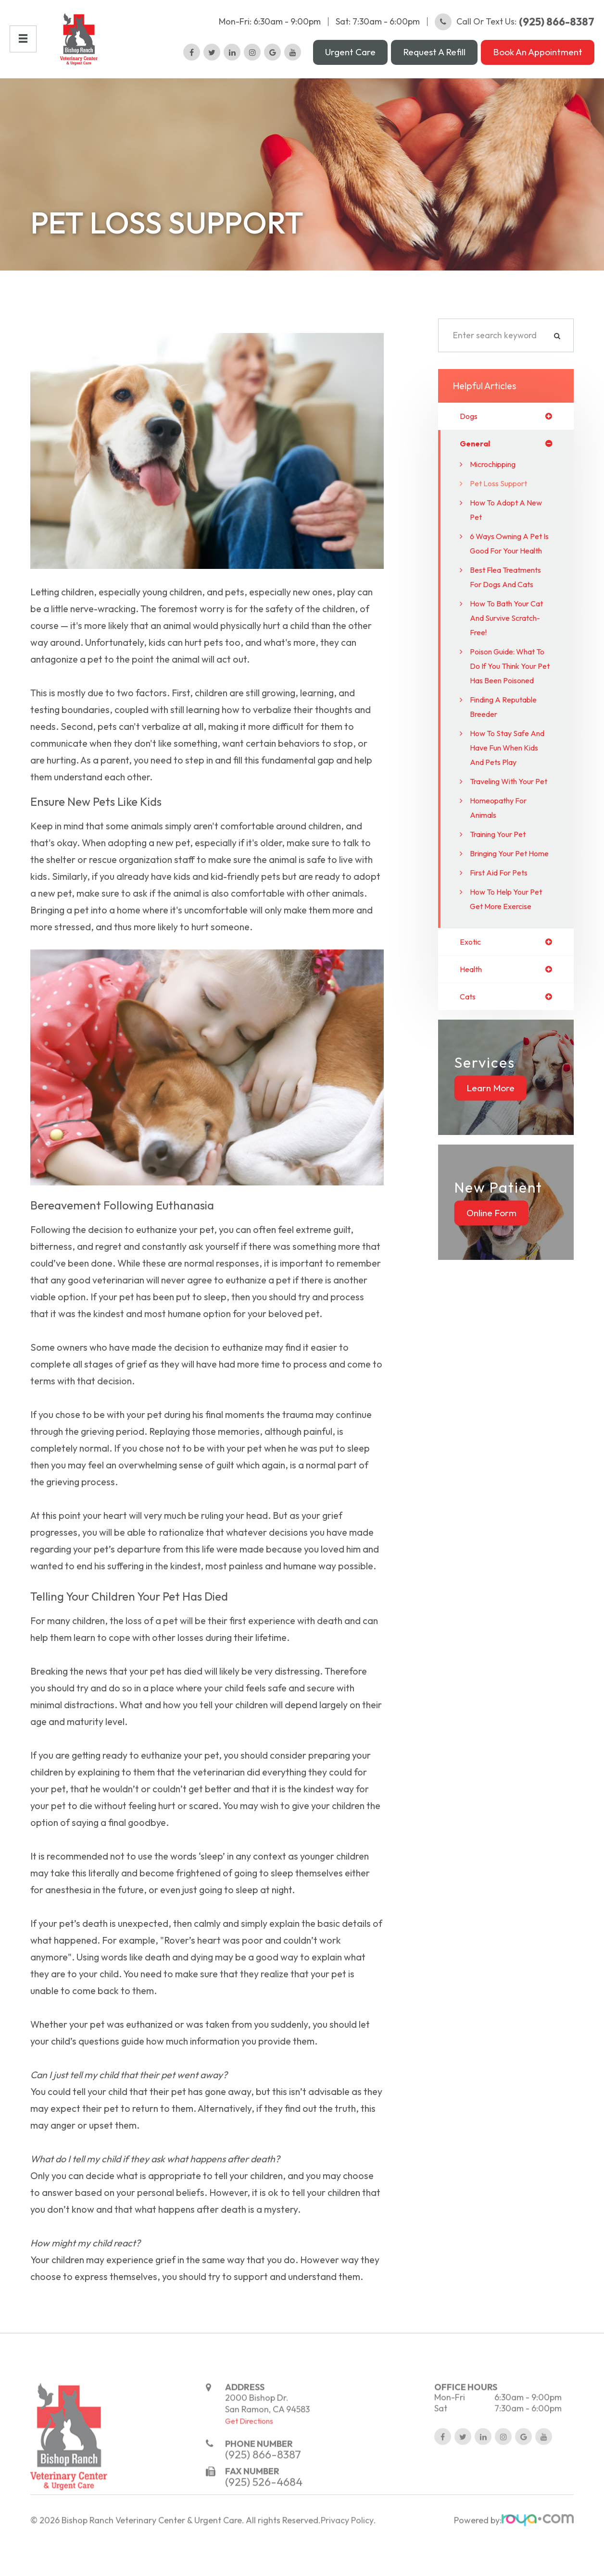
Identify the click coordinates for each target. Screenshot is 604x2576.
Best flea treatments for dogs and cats (511, 620)
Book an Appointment (537, 62)
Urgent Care (350, 62)
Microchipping (496, 485)
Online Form (491, 1308)
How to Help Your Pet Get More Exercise (510, 992)
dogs (469, 436)
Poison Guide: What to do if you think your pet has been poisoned (507, 723)
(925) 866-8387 (263, 2508)
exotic (471, 1035)
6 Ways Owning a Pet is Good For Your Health (511, 572)
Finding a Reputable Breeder (508, 771)
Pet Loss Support (501, 504)
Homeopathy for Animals (502, 886)
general (476, 464)
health (473, 1064)
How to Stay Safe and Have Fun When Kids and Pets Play (509, 812)
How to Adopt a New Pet (510, 530)
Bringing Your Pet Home (503, 939)
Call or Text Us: (514, 31)
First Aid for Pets (503, 965)
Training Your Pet (502, 912)
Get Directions (249, 2475)
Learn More (490, 1183)
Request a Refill (434, 62)
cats (469, 1091)
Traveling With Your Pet (507, 852)
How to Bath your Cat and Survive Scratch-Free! (503, 668)
